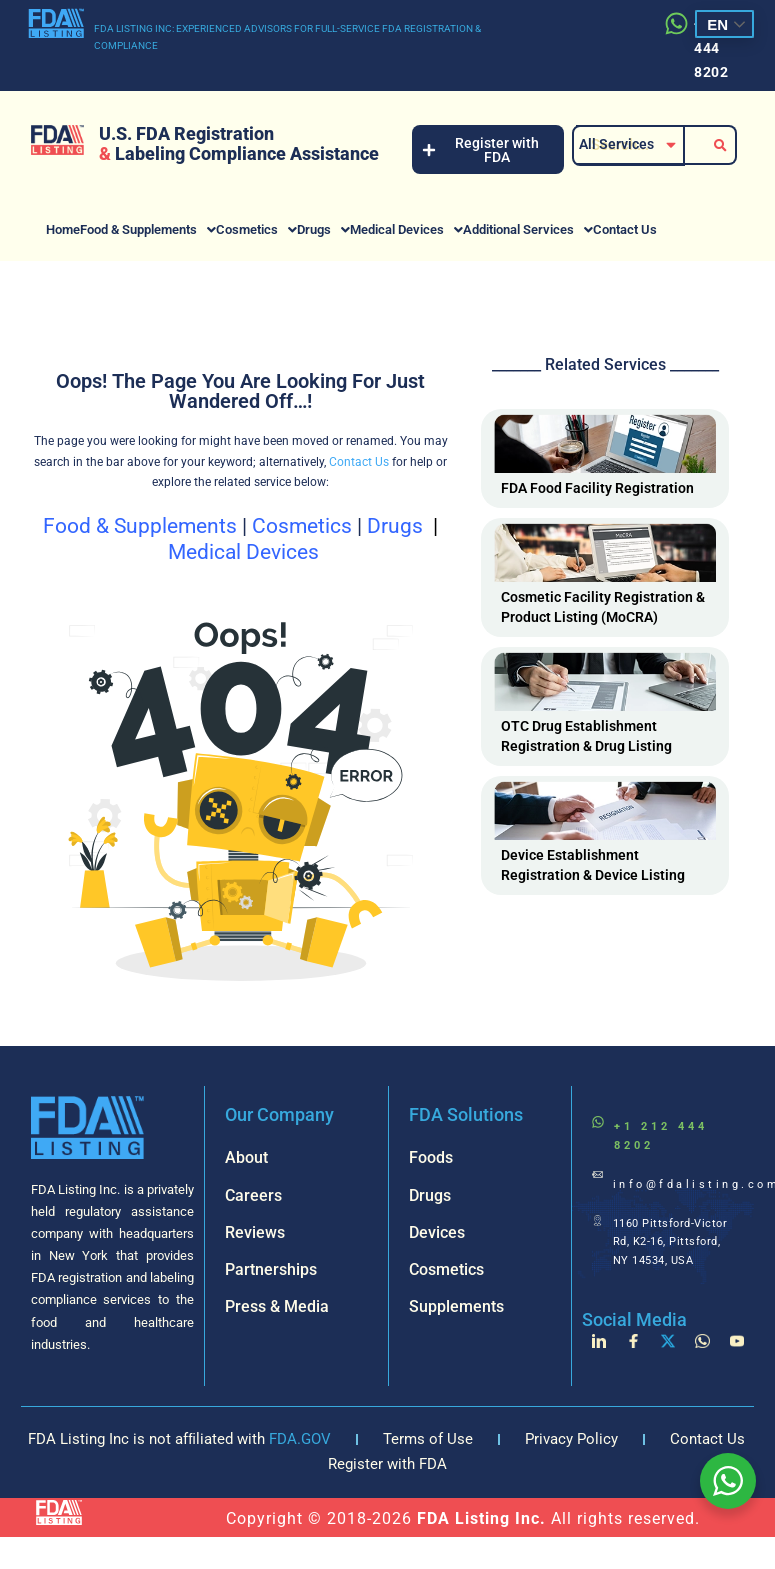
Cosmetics (256, 229)
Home (63, 229)
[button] (148, 229)
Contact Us (625, 229)
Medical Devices (406, 229)
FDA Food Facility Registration (597, 488)
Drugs (323, 229)
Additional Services (528, 229)
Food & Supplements (148, 229)
